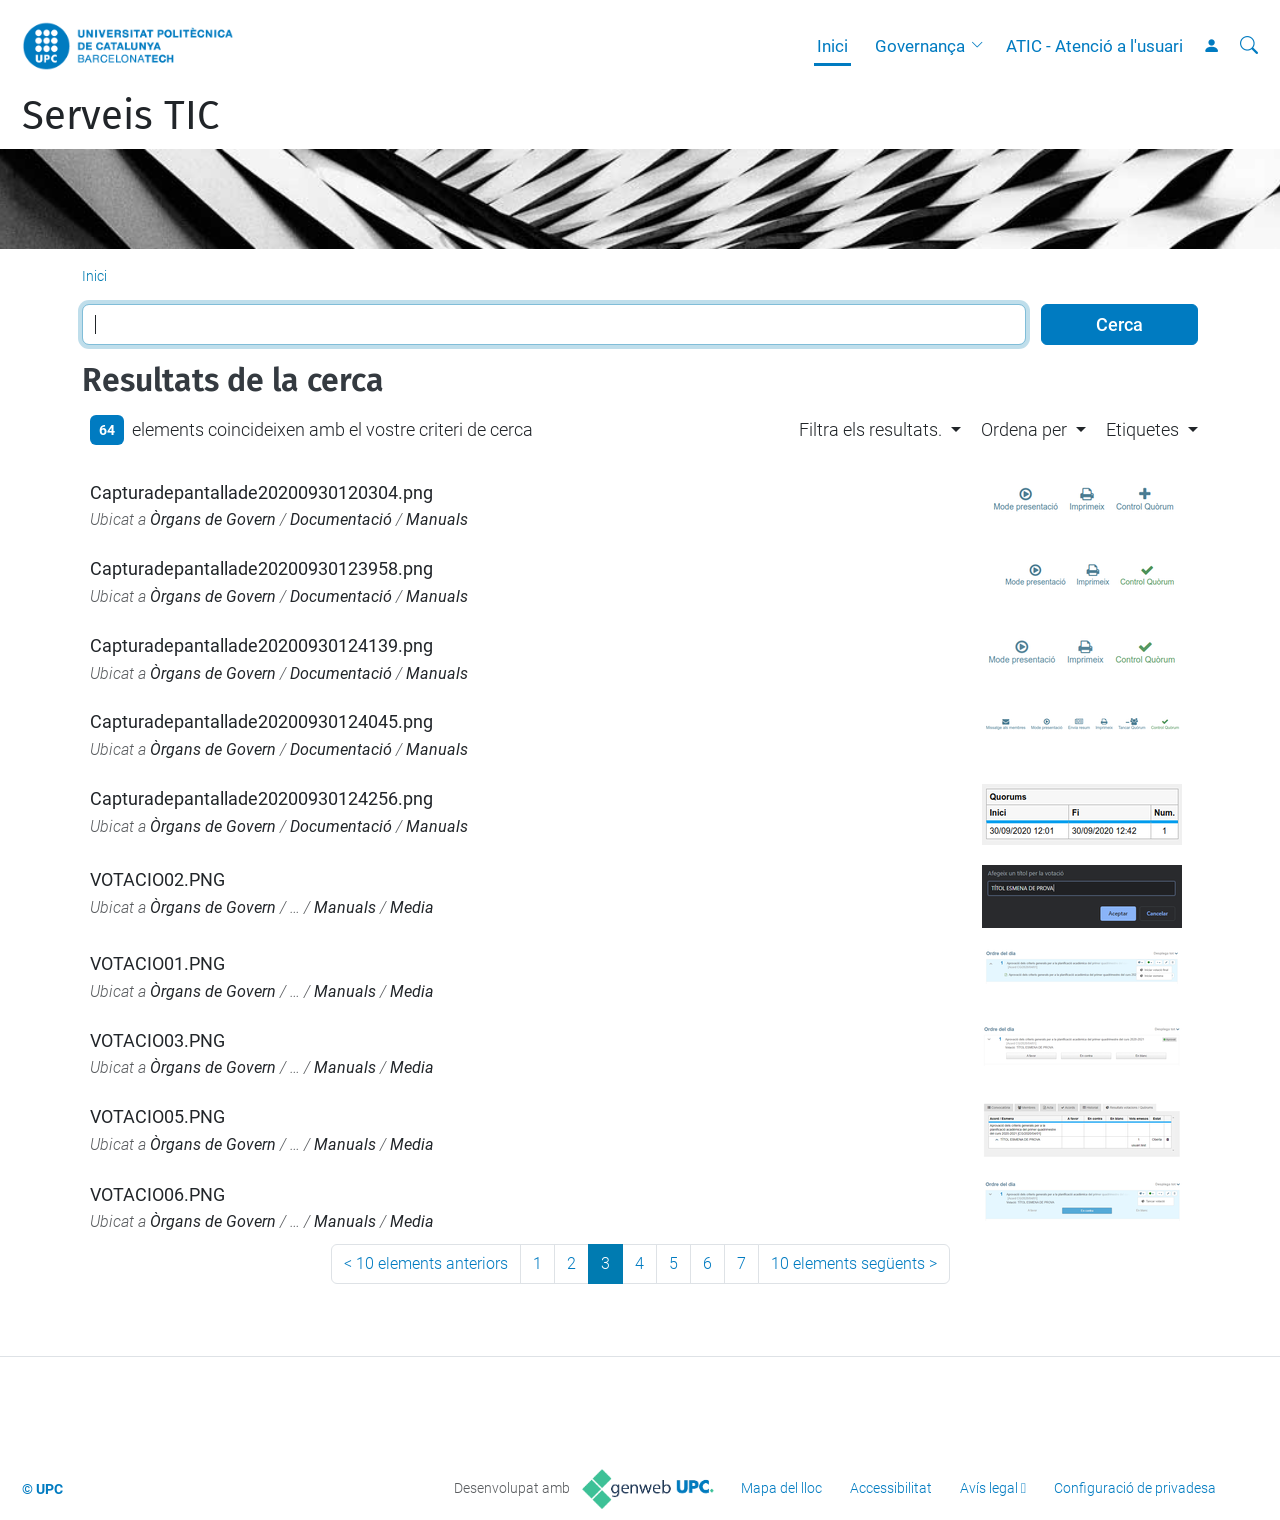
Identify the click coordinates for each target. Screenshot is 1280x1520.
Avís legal (989, 1488)
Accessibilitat (891, 1488)
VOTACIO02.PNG (157, 879)
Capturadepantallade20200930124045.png (261, 721)
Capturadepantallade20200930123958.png (261, 568)
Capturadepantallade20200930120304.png (261, 492)
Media (412, 907)
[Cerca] (1249, 46)
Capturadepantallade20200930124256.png (261, 798)
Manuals (437, 519)
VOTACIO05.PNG (157, 1116)
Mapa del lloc (781, 1488)
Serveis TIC (120, 116)
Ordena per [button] (1024, 429)
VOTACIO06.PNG (157, 1194)
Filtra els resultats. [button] (870, 429)
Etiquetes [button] (1142, 429)
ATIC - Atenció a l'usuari (1094, 46)
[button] (982, 46)
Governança (920, 46)
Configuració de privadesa (1135, 1488)
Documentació (341, 519)
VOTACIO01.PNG (157, 963)
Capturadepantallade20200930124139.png (261, 645)
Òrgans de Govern (213, 519)
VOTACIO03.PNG (157, 1040)
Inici (832, 46)
